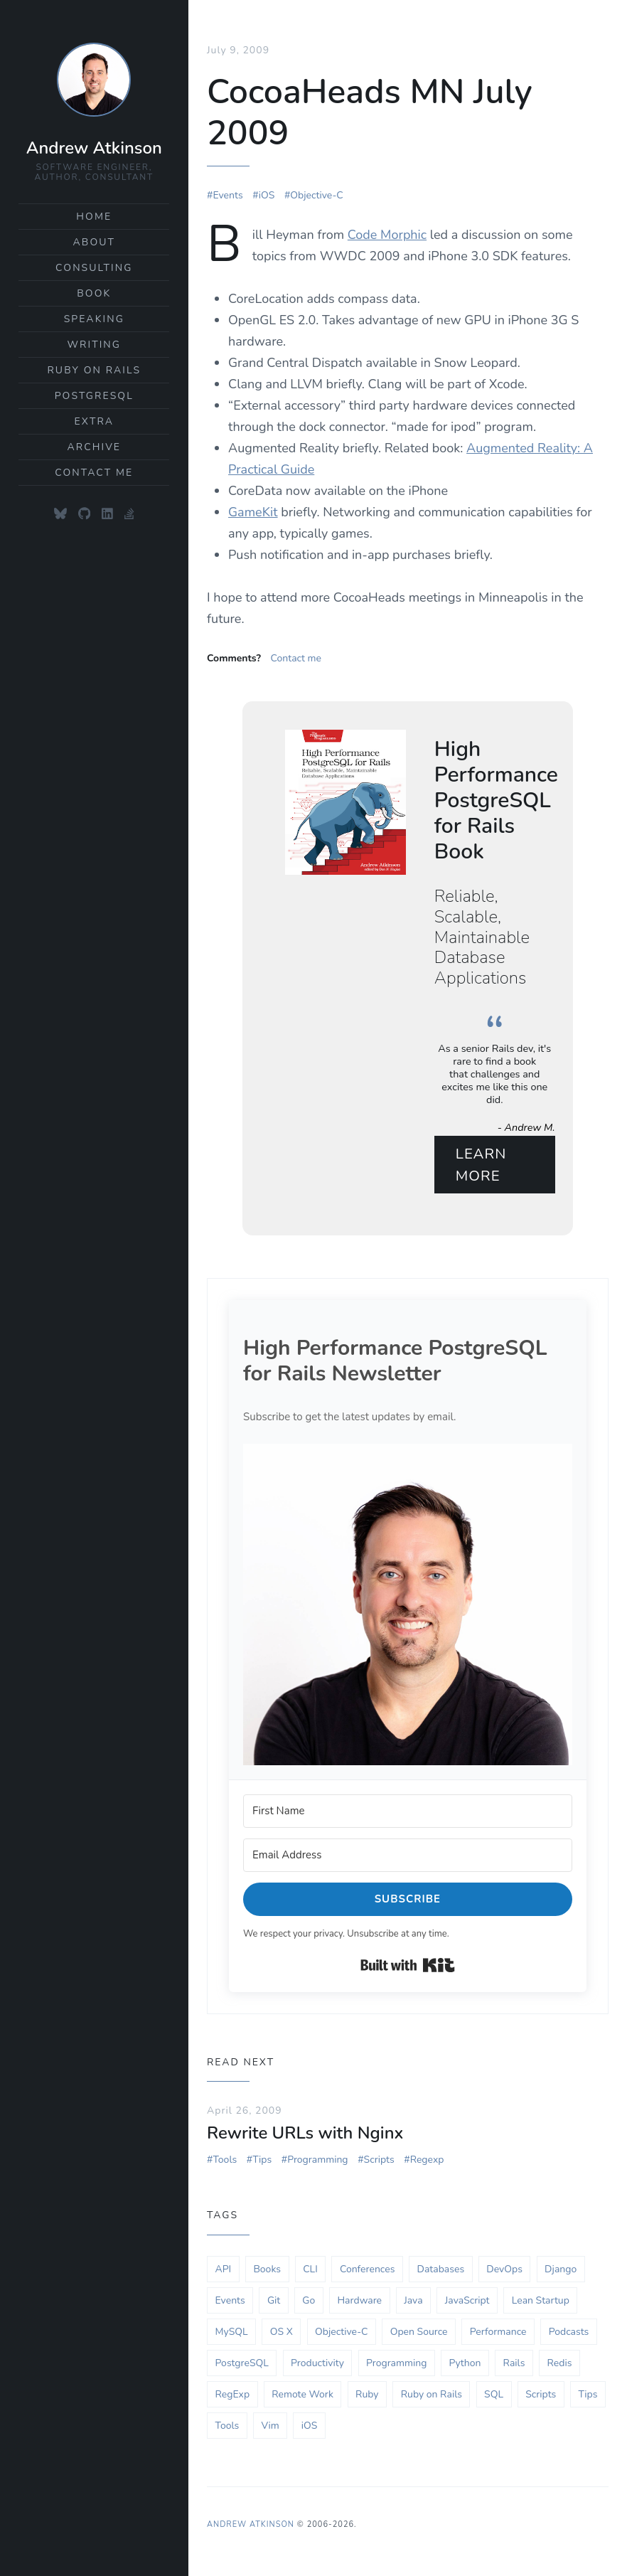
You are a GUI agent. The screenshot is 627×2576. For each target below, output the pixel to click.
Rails (514, 2364)
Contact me (296, 657)
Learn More (482, 1164)
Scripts (379, 2161)
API (223, 2270)
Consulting (93, 268)
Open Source (419, 2333)
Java (413, 2302)
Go (308, 2302)
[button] (407, 1606)
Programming (317, 2161)
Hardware (359, 2302)
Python (465, 2364)
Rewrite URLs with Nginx (305, 2134)
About (94, 242)
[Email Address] (407, 1856)
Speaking (94, 319)
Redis (559, 2364)
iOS (267, 194)
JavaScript (467, 2302)
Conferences (367, 2270)
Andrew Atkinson (94, 148)
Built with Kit (407, 1966)
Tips (262, 2161)
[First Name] (407, 1812)
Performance (498, 2333)
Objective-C (316, 194)
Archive (94, 447)
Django (561, 2270)
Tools (225, 2161)
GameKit (253, 510)
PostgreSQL (94, 396)
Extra (94, 421)
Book (94, 293)
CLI (310, 2270)
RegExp (232, 2395)
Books (267, 2270)
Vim (270, 2427)
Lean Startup (540, 2302)
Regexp (427, 2161)
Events (227, 194)
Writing (94, 344)
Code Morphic (387, 233)
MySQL (231, 2333)
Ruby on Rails (94, 370)
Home (94, 216)
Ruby (366, 2395)
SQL (493, 2395)
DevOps (504, 2270)
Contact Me (94, 472)
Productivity (317, 2364)
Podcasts (569, 2333)
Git (273, 2302)
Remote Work (302, 2395)
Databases (441, 2270)
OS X (281, 2333)
